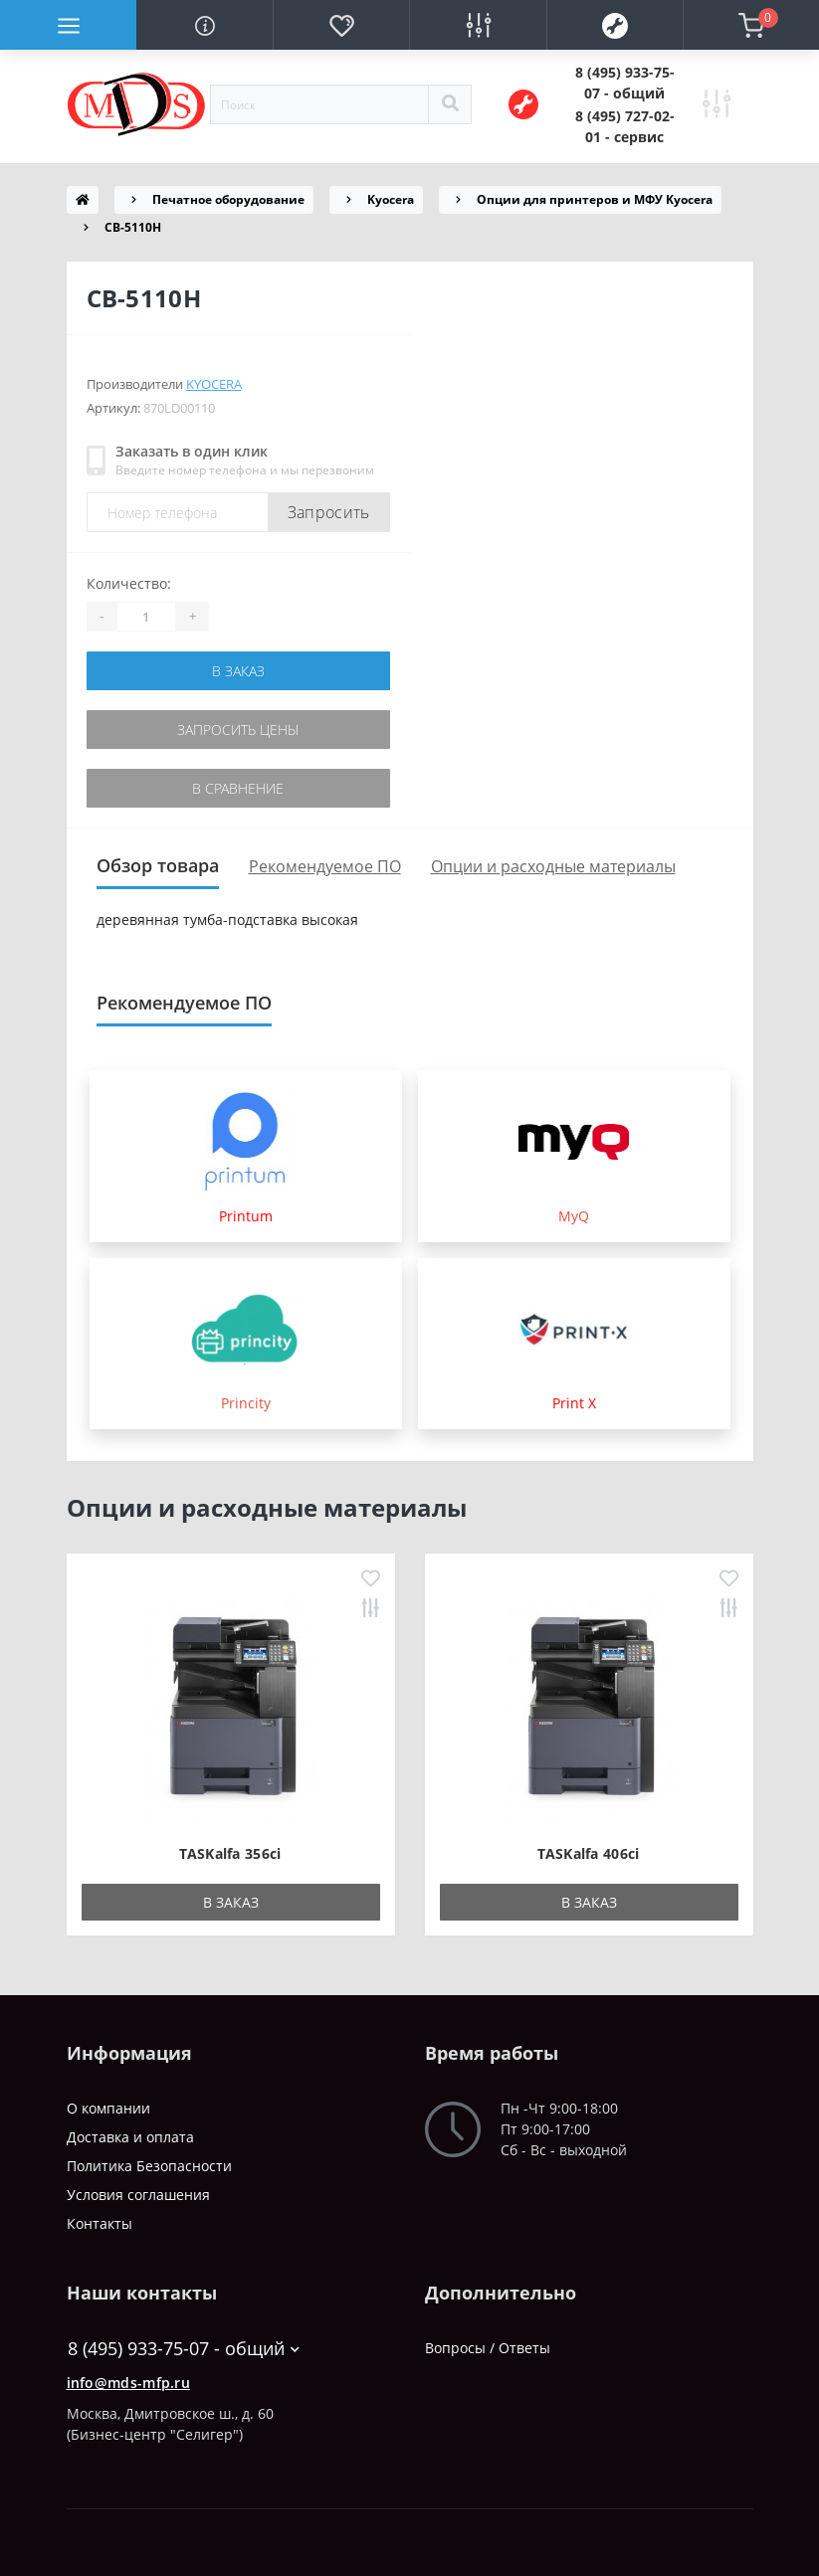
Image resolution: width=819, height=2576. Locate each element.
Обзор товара (158, 865)
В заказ (238, 670)
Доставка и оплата (130, 2136)
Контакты (99, 2223)
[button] (625, 82)
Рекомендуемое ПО (325, 866)
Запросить (329, 512)
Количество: (129, 583)
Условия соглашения (138, 2194)
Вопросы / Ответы (487, 2347)
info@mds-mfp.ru (129, 2382)
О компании (108, 2108)
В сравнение (238, 788)
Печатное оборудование (228, 199)
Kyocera (390, 199)
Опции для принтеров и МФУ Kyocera (595, 199)
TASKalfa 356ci (230, 1853)
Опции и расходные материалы (553, 866)
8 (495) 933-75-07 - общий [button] (184, 2348)
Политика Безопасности (149, 2165)
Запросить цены (238, 729)
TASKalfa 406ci (588, 1853)
